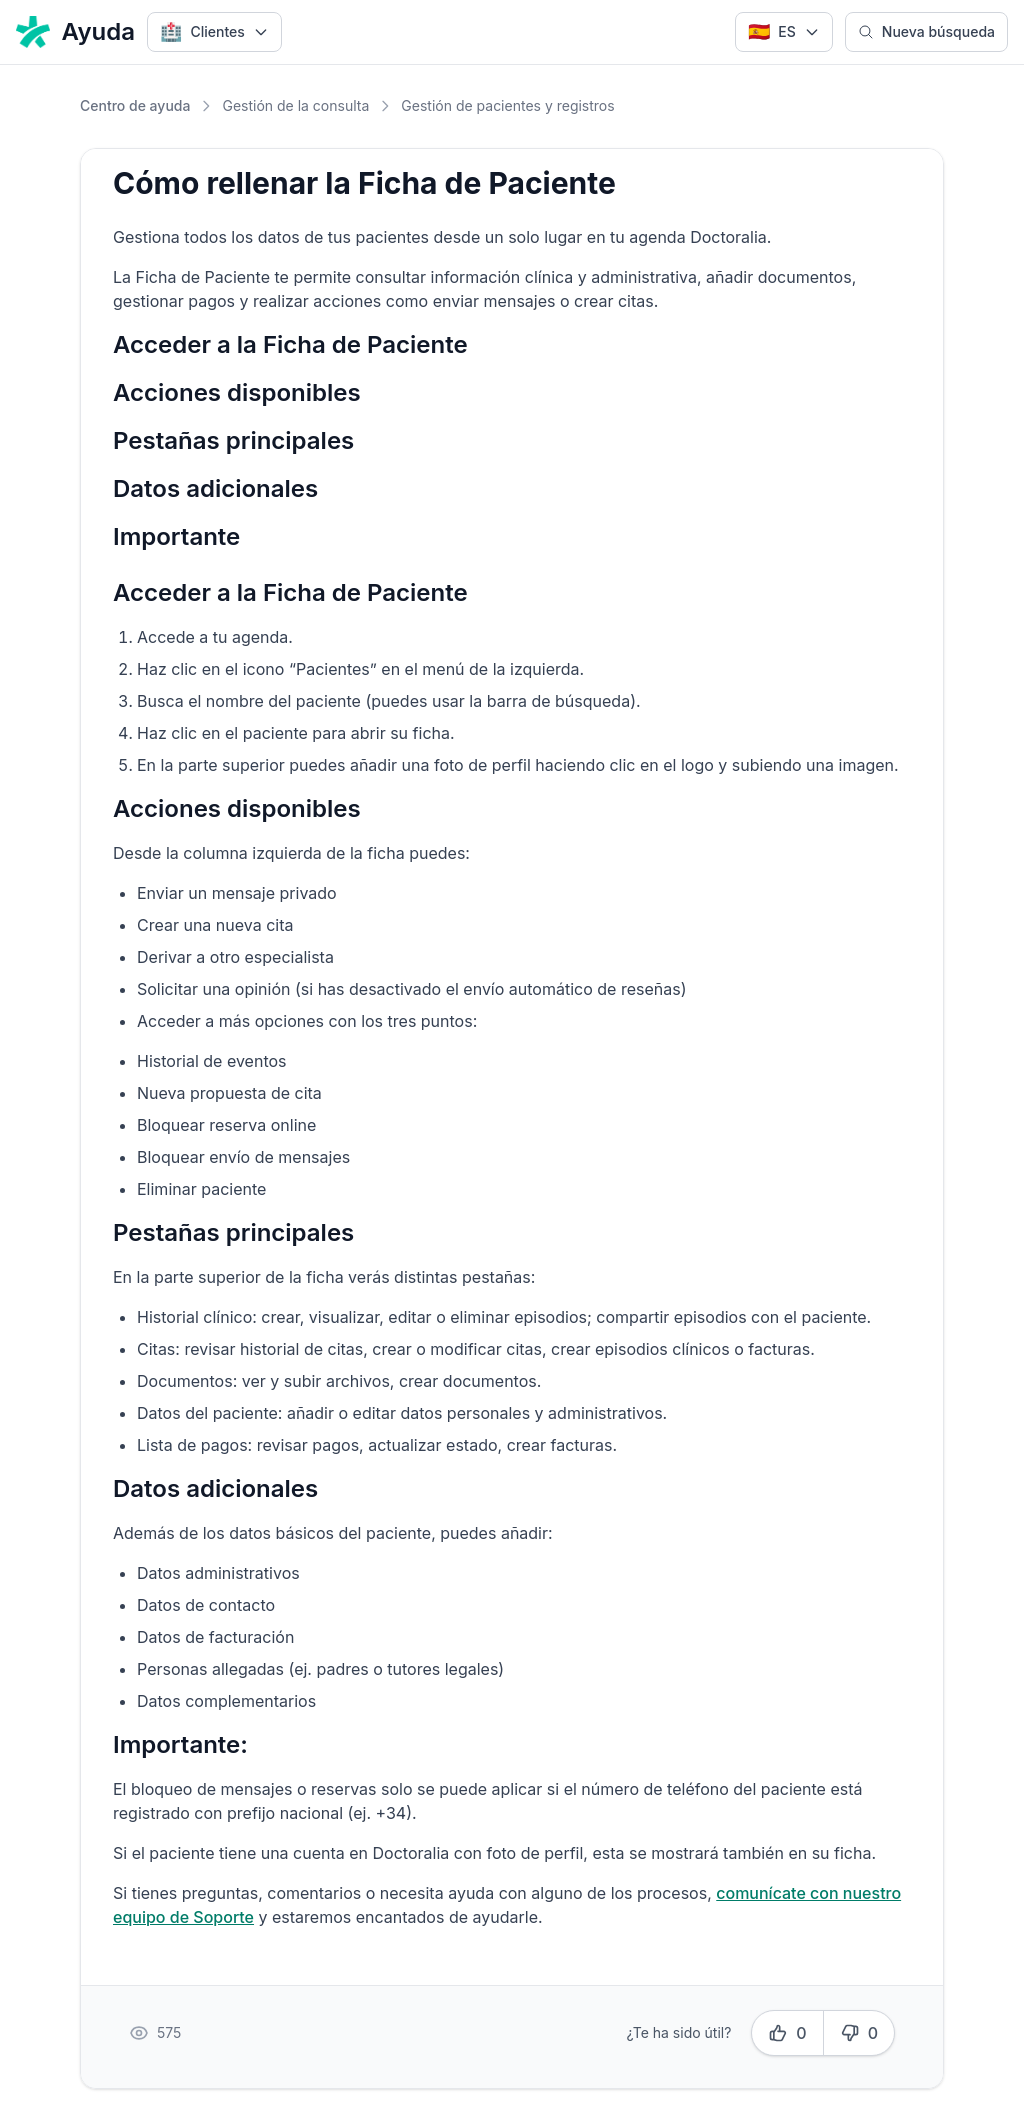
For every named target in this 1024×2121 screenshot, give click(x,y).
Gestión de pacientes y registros (507, 105)
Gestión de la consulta (295, 105)
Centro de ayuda (135, 105)
